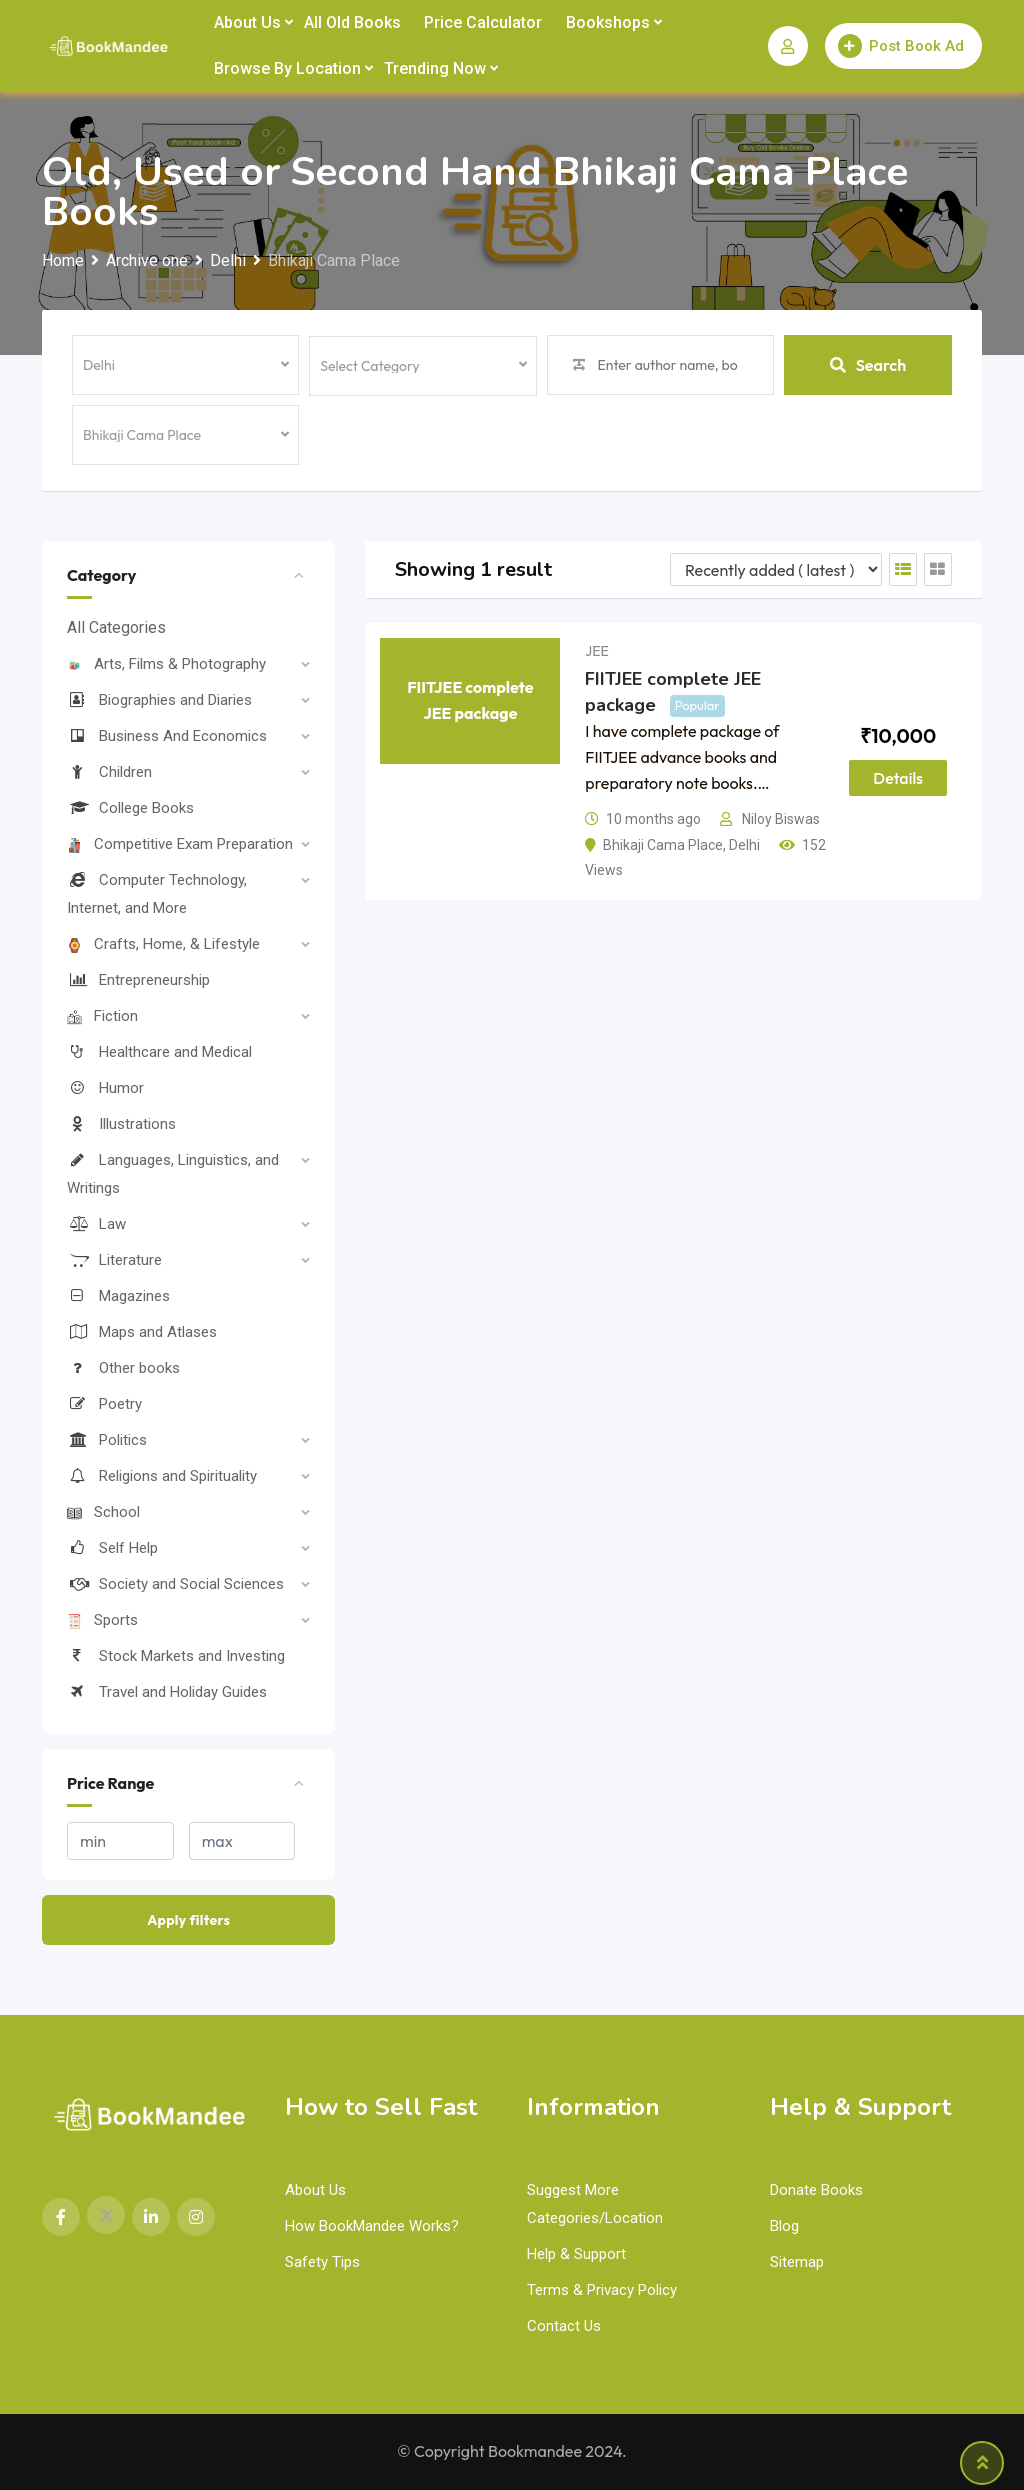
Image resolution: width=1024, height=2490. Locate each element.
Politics (107, 1440)
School (103, 1512)
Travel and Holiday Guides (167, 1692)
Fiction (102, 1016)
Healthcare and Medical (159, 1052)
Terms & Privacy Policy (602, 2290)
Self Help (112, 1548)
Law (96, 1224)
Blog (784, 2226)
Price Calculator (483, 22)
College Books (130, 808)
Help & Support (576, 2254)
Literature (114, 1260)
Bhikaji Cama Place (663, 845)
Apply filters (188, 1920)
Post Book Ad (901, 46)
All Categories (116, 627)
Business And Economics (167, 736)
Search (868, 365)
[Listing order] (776, 569)
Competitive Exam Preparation (180, 844)
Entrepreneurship (138, 980)
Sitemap (797, 2262)
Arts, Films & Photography (166, 664)
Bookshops (608, 22)
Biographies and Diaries (159, 700)
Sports (102, 1620)
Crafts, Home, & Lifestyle (163, 944)
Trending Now (435, 68)
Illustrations (121, 1124)
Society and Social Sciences (175, 1584)
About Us (247, 22)
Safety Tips (322, 2262)
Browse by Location (287, 68)
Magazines (118, 1296)
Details (898, 778)
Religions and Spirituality (162, 1476)
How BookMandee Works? (372, 2226)
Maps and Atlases (142, 1332)
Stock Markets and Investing (176, 1656)
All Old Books (352, 22)
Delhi (744, 845)
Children (109, 772)
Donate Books (816, 2190)
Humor (105, 1088)
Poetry (104, 1404)
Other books (123, 1368)
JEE (596, 651)
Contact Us (564, 2326)
